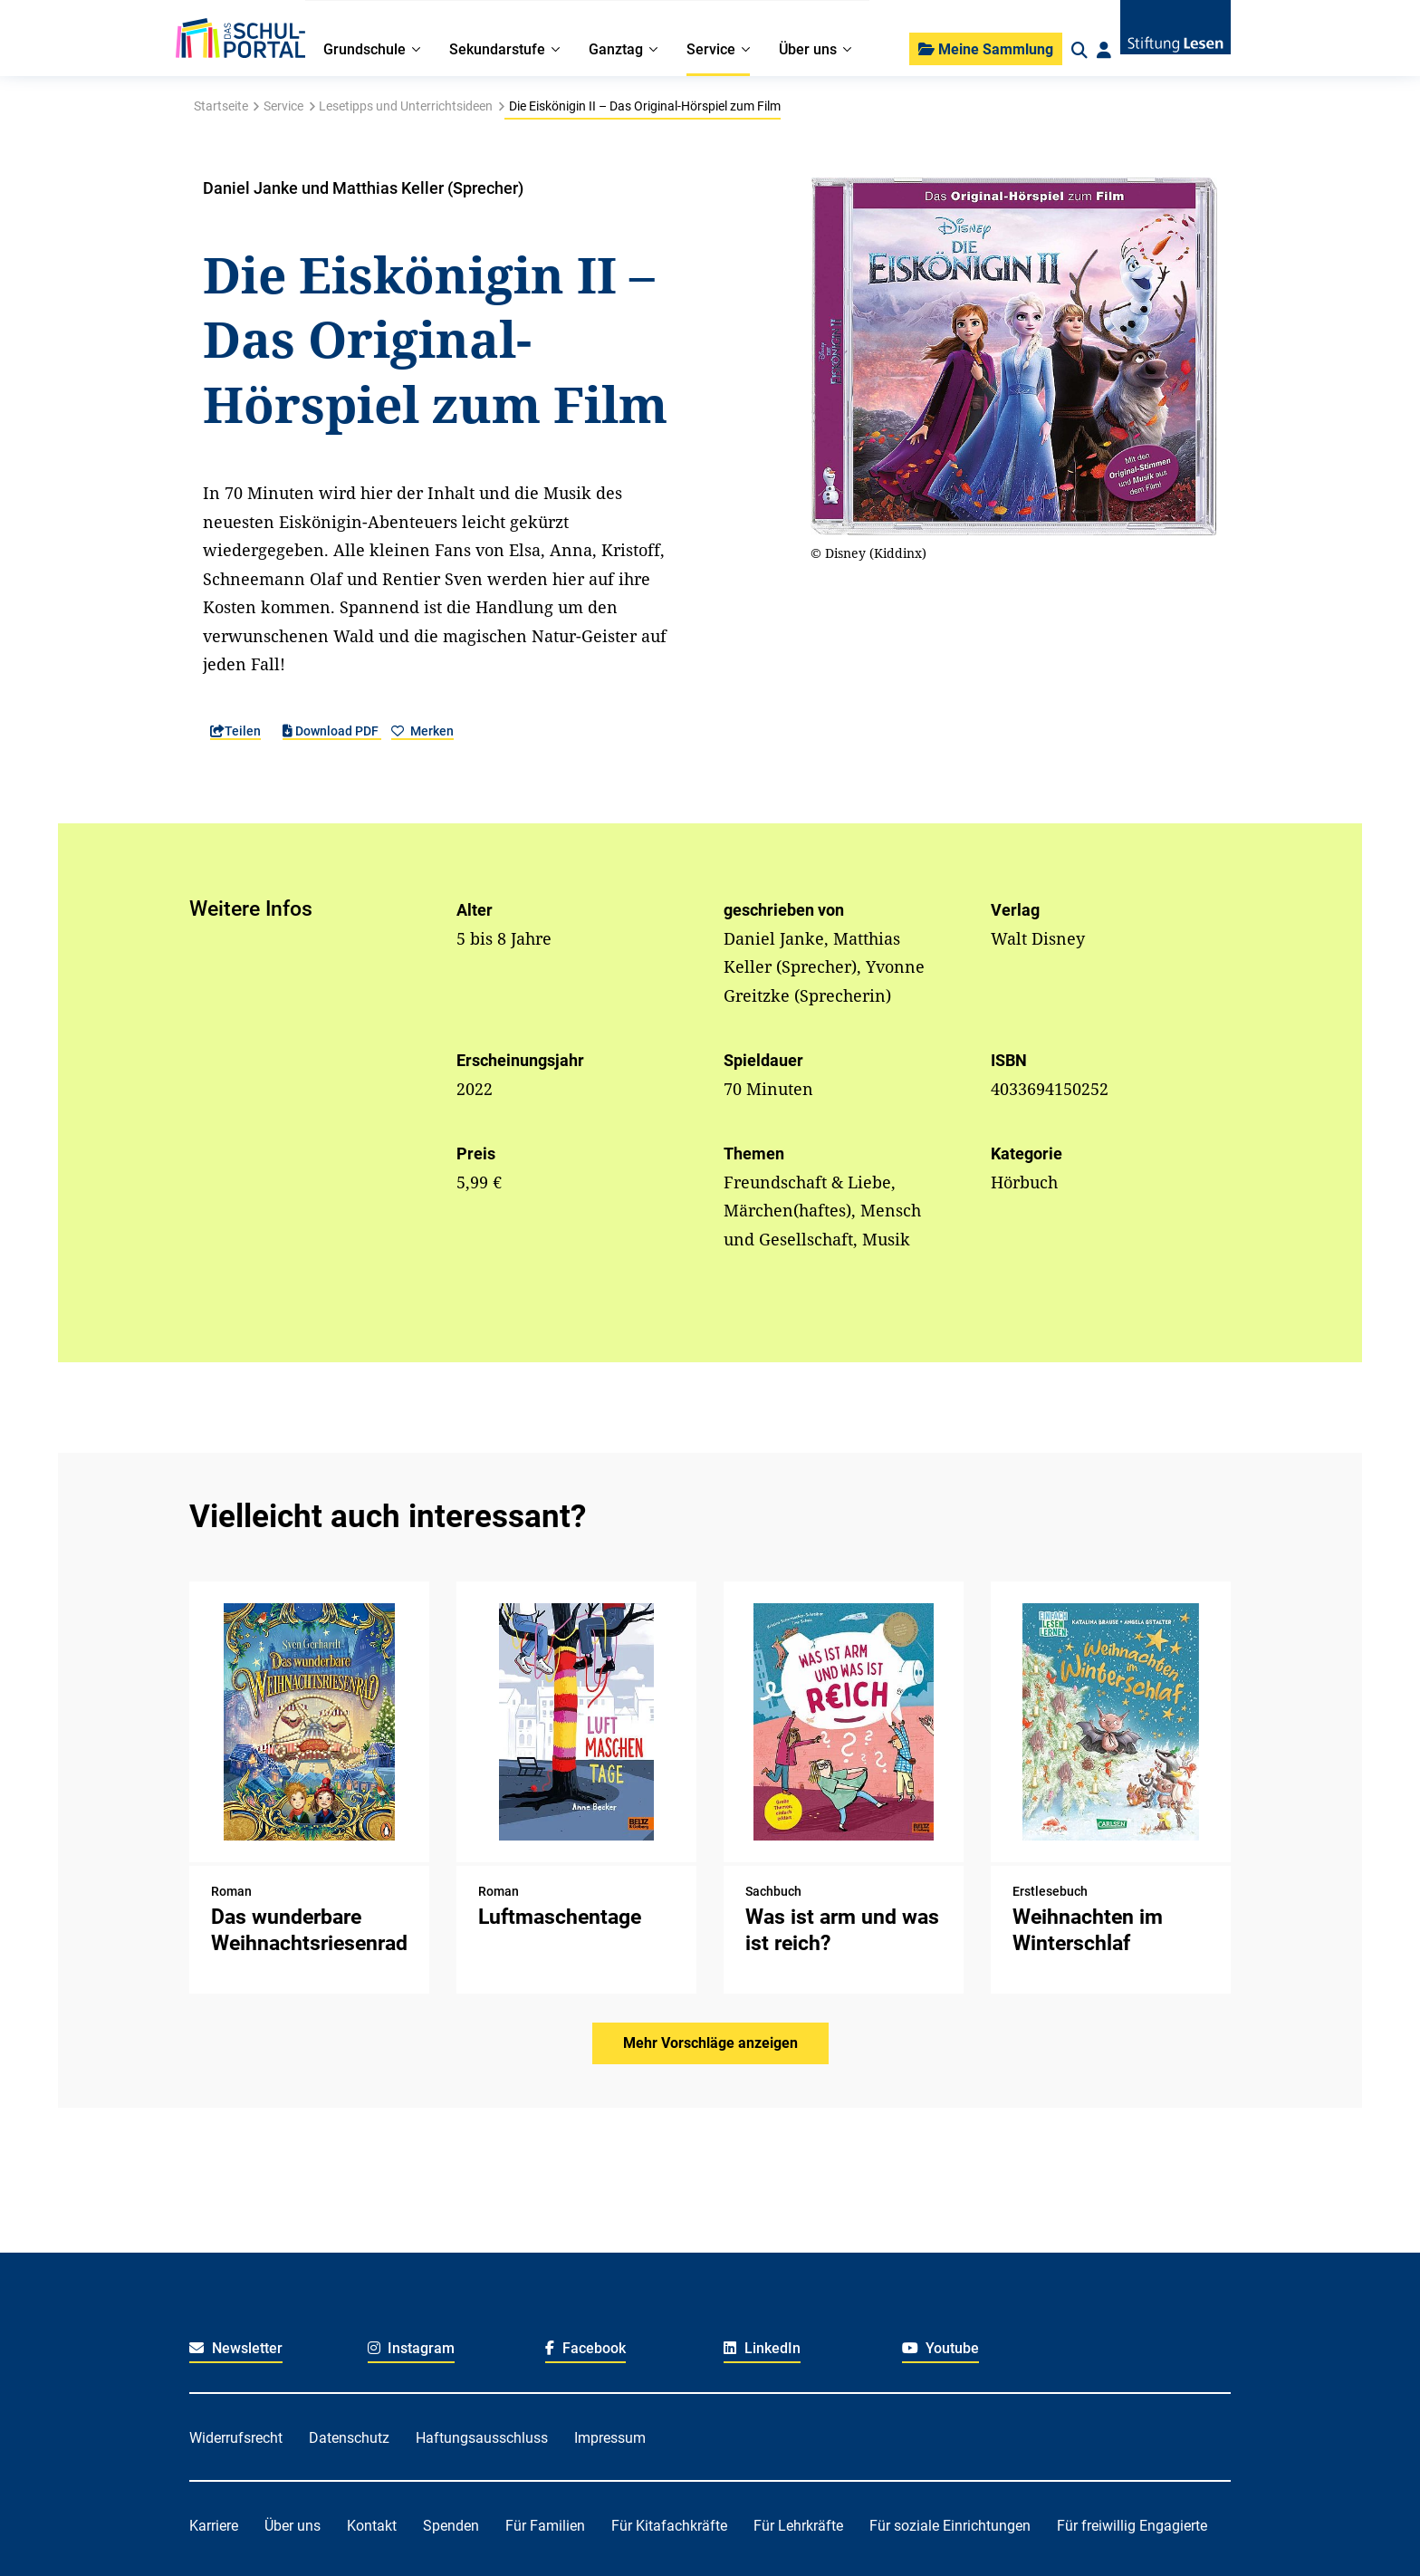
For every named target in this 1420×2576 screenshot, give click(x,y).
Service (283, 106)
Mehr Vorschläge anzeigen (710, 2043)
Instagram (412, 2348)
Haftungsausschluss (482, 2437)
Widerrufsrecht (236, 2437)
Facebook (585, 2348)
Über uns (292, 2525)
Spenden (451, 2525)
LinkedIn (762, 2348)
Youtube (941, 2348)
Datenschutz (349, 2437)
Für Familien (545, 2525)
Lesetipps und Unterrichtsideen (406, 106)
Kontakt (372, 2525)
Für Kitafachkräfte (669, 2525)
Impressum (610, 2437)
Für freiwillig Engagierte (1132, 2525)
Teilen (235, 731)
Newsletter (236, 2348)
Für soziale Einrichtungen (950, 2525)
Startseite (221, 106)
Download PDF (332, 731)
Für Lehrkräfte (798, 2525)
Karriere (213, 2525)
